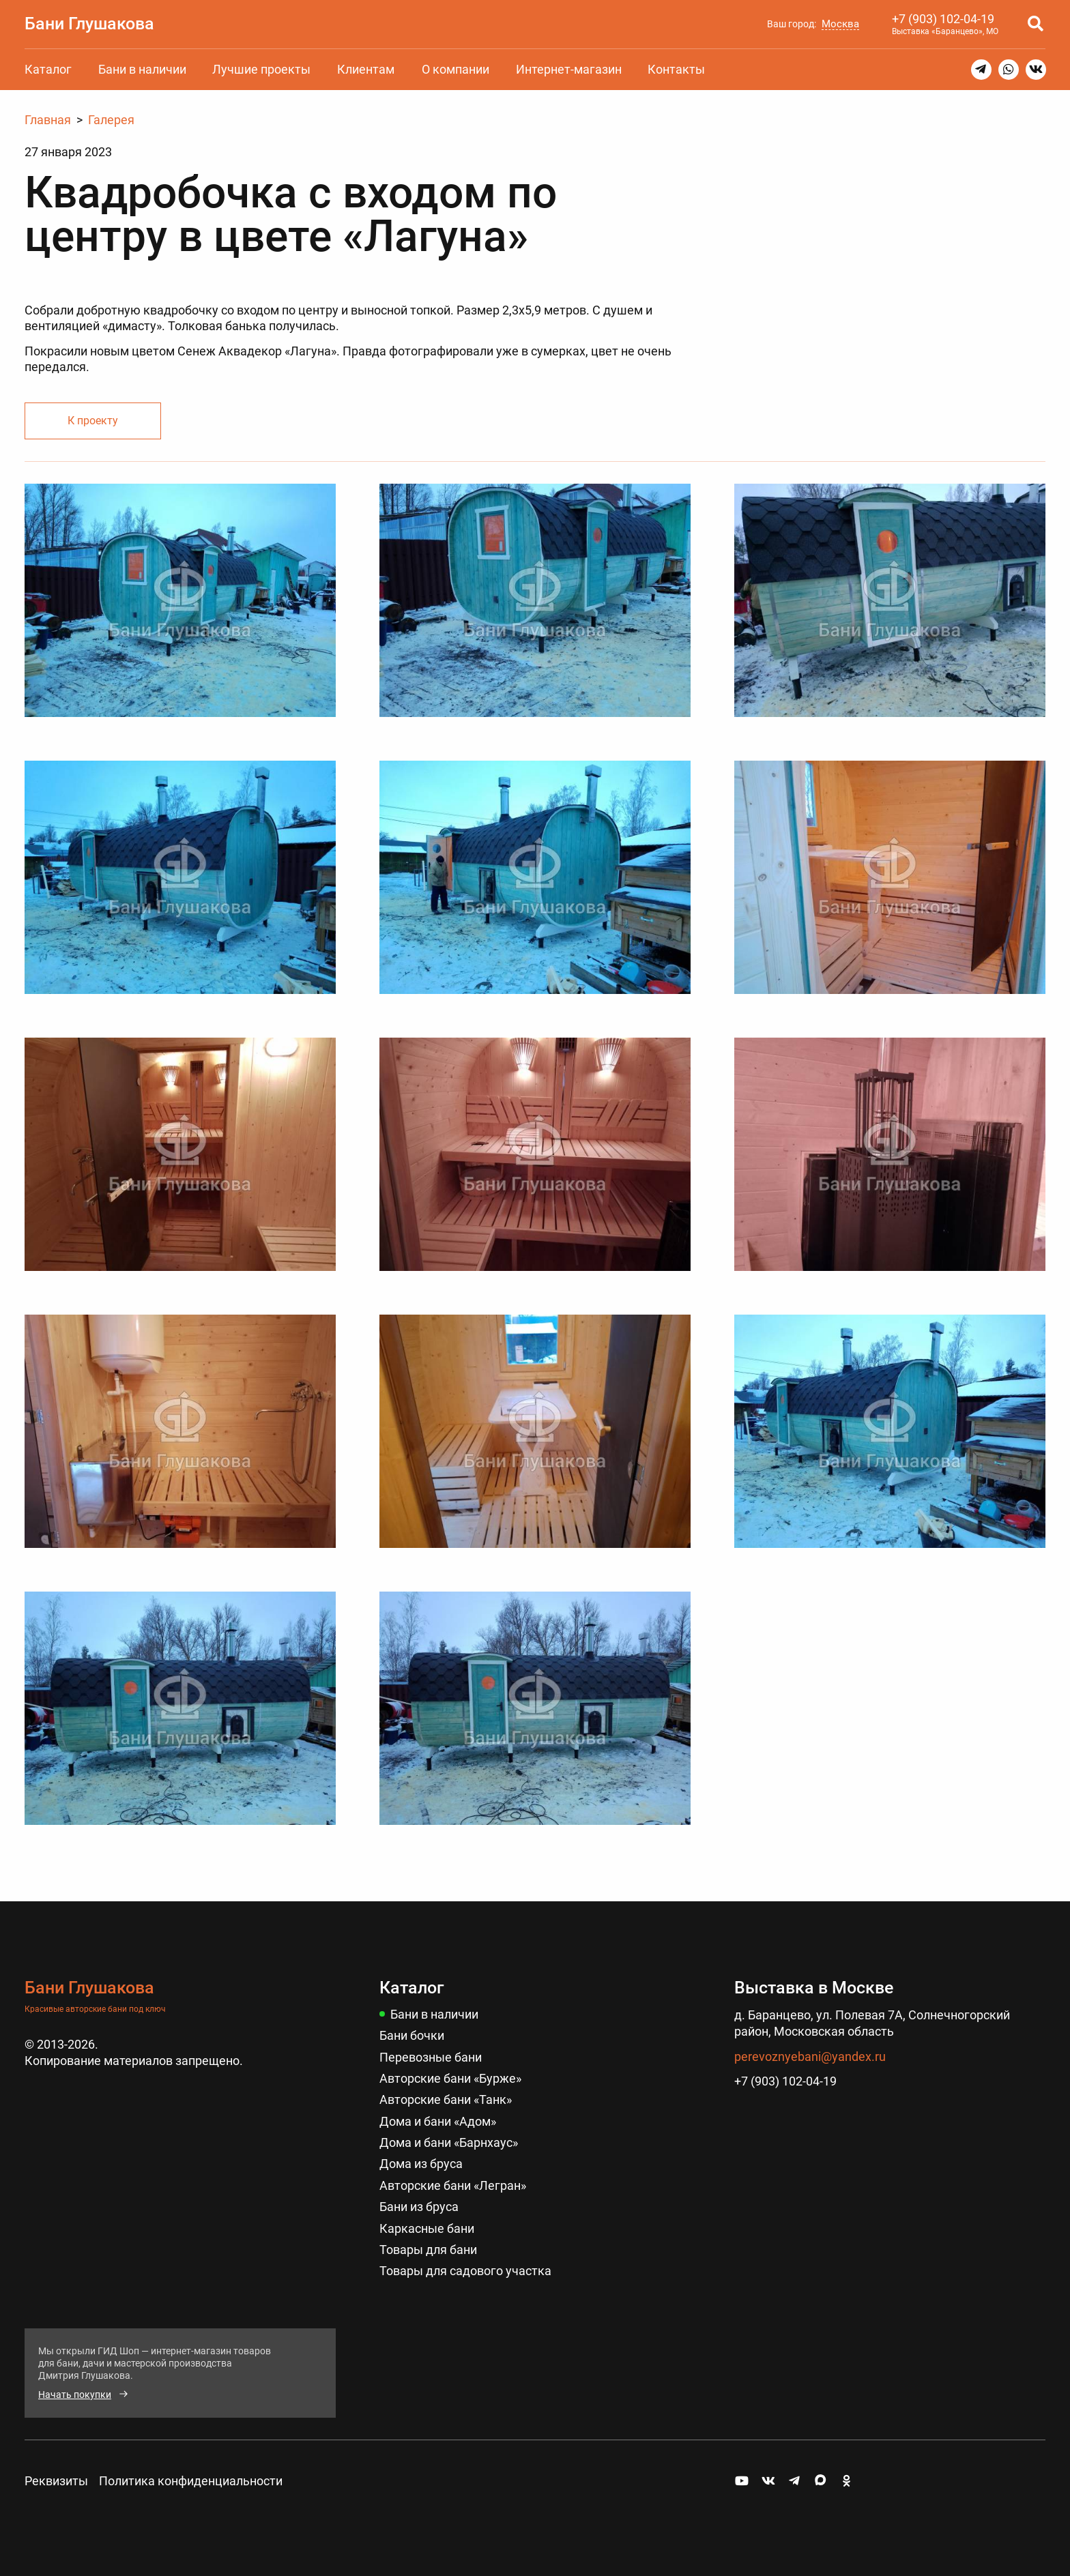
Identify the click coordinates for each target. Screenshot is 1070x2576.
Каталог (48, 69)
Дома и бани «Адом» (437, 2121)
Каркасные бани (426, 2228)
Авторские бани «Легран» (452, 2185)
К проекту (93, 420)
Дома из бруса (421, 2163)
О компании (455, 69)
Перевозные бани (430, 2057)
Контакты (676, 69)
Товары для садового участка (465, 2271)
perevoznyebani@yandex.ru (810, 2056)
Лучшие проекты (261, 69)
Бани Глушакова (89, 23)
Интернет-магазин (569, 69)
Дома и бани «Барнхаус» (448, 2142)
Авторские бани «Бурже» (450, 2078)
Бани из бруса (419, 2206)
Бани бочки (411, 2035)
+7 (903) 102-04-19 (943, 19)
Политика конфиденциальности (191, 2481)
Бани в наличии (142, 69)
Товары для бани (428, 2249)
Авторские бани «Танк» (445, 2099)
